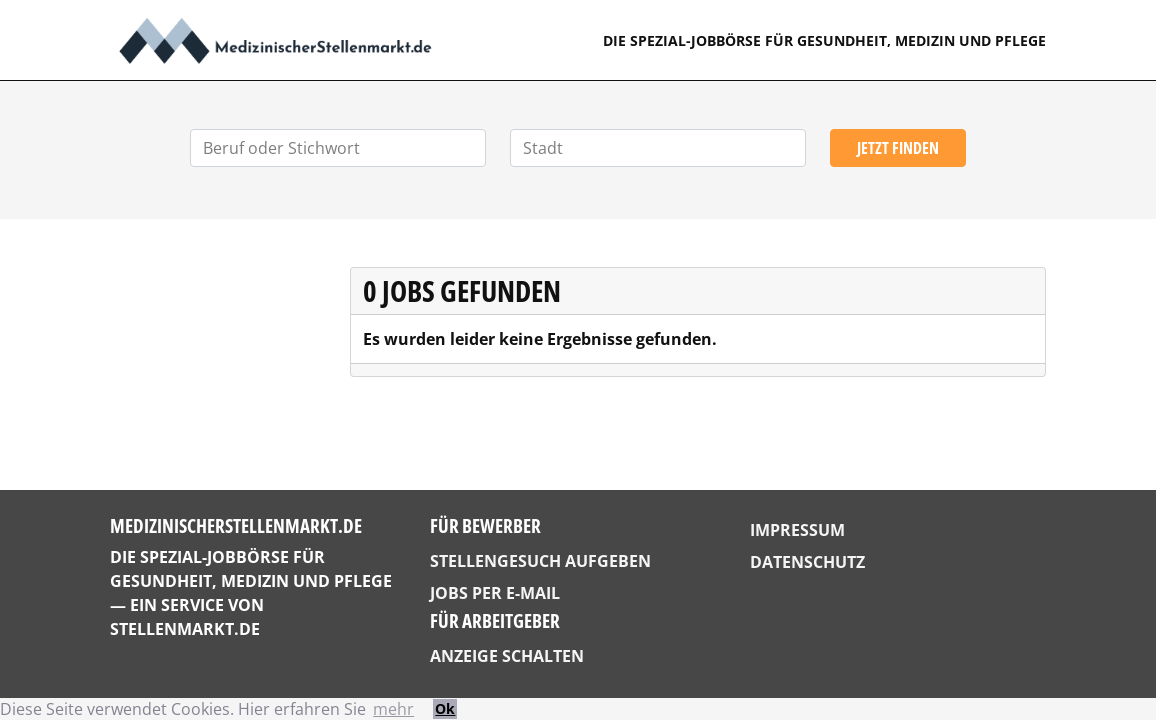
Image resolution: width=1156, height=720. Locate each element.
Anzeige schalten (507, 656)
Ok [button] (445, 708)
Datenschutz (807, 562)
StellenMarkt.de (185, 629)
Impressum (797, 530)
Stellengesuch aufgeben (540, 561)
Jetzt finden (898, 148)
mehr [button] (393, 709)
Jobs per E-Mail (495, 593)
